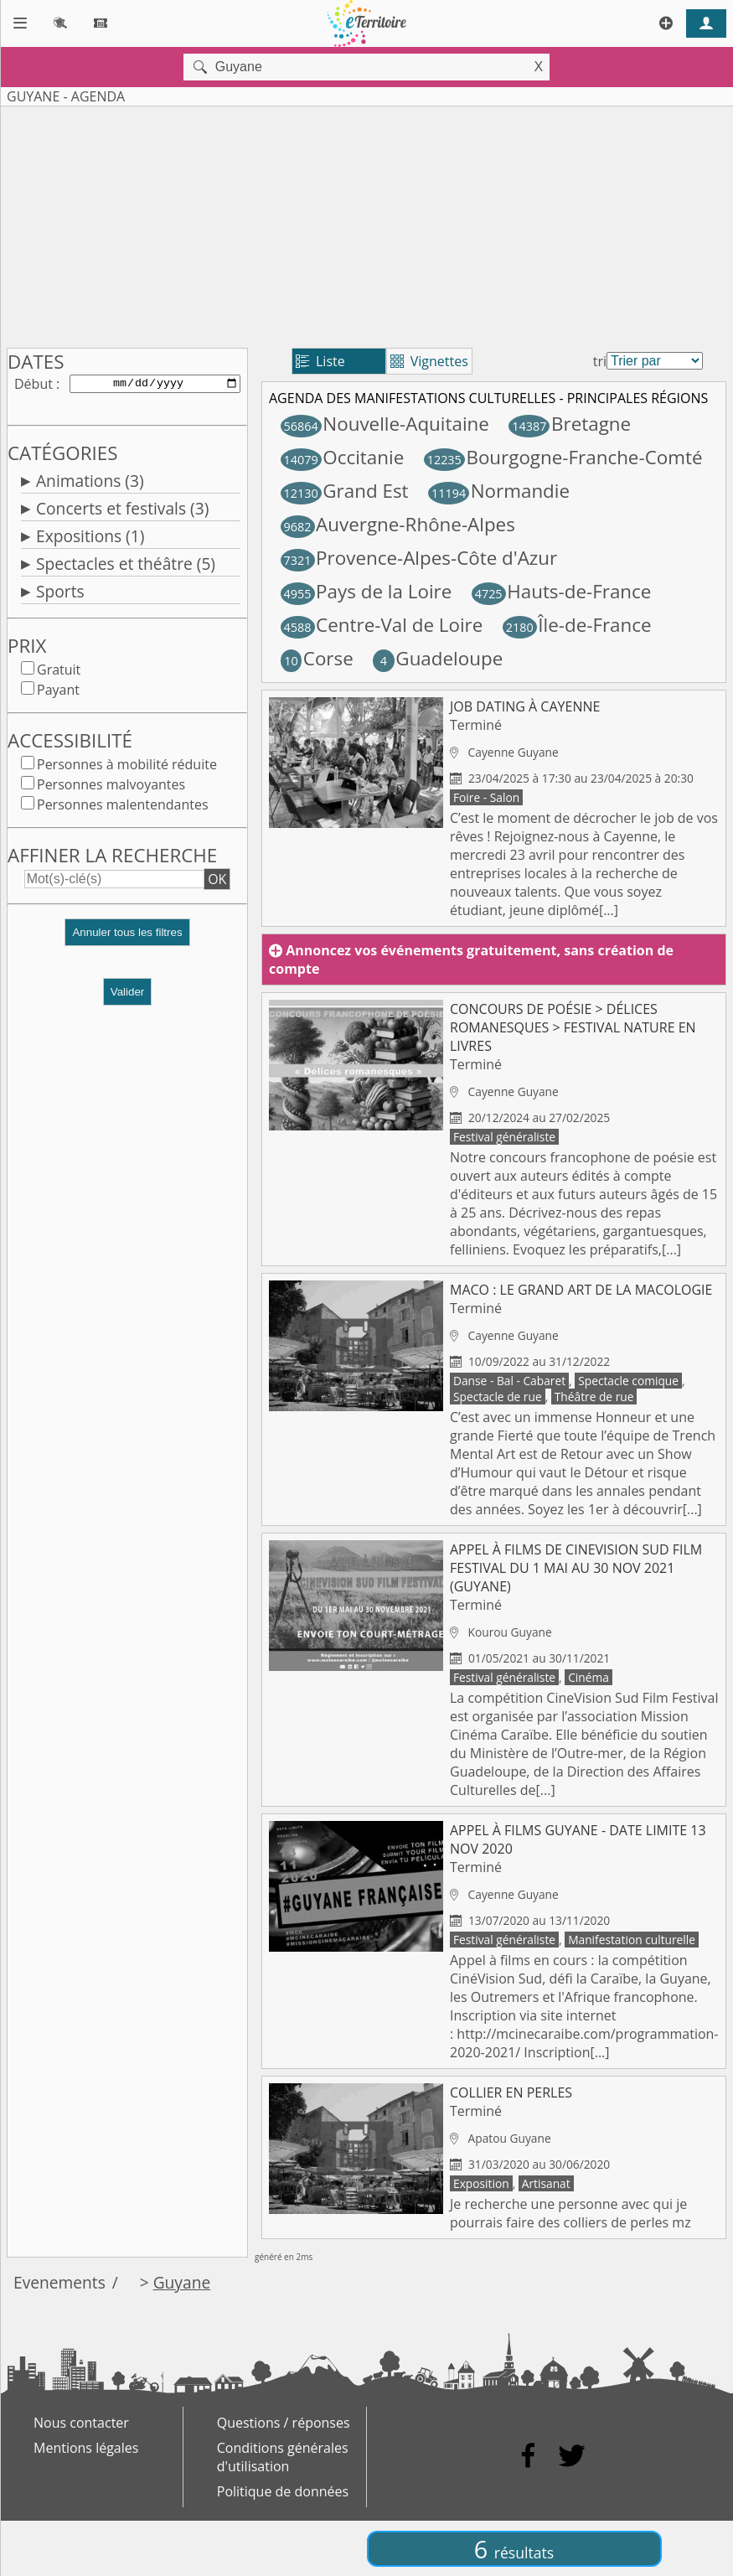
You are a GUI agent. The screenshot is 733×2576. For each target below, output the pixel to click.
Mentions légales (86, 2448)
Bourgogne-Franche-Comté (563, 457)
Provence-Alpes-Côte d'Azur (419, 558)
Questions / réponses (283, 2422)
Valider (128, 995)
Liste (320, 361)
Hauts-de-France (562, 591)
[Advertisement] (329, 223)
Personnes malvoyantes (111, 787)
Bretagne (569, 424)
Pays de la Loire (366, 591)
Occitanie (343, 457)
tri (600, 361)
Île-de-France (577, 625)
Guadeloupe (438, 658)
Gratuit (58, 673)
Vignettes (429, 361)
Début (33, 384)
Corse (317, 658)
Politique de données (282, 2491)
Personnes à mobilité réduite (127, 767)
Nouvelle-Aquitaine (385, 424)
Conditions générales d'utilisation (282, 2457)
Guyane (182, 2282)
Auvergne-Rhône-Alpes (398, 524)
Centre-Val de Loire (382, 625)
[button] (127, 942)
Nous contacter (81, 2422)
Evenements (59, 2282)
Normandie (499, 491)
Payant (58, 693)
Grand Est (345, 491)
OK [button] (217, 882)
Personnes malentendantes (123, 808)
